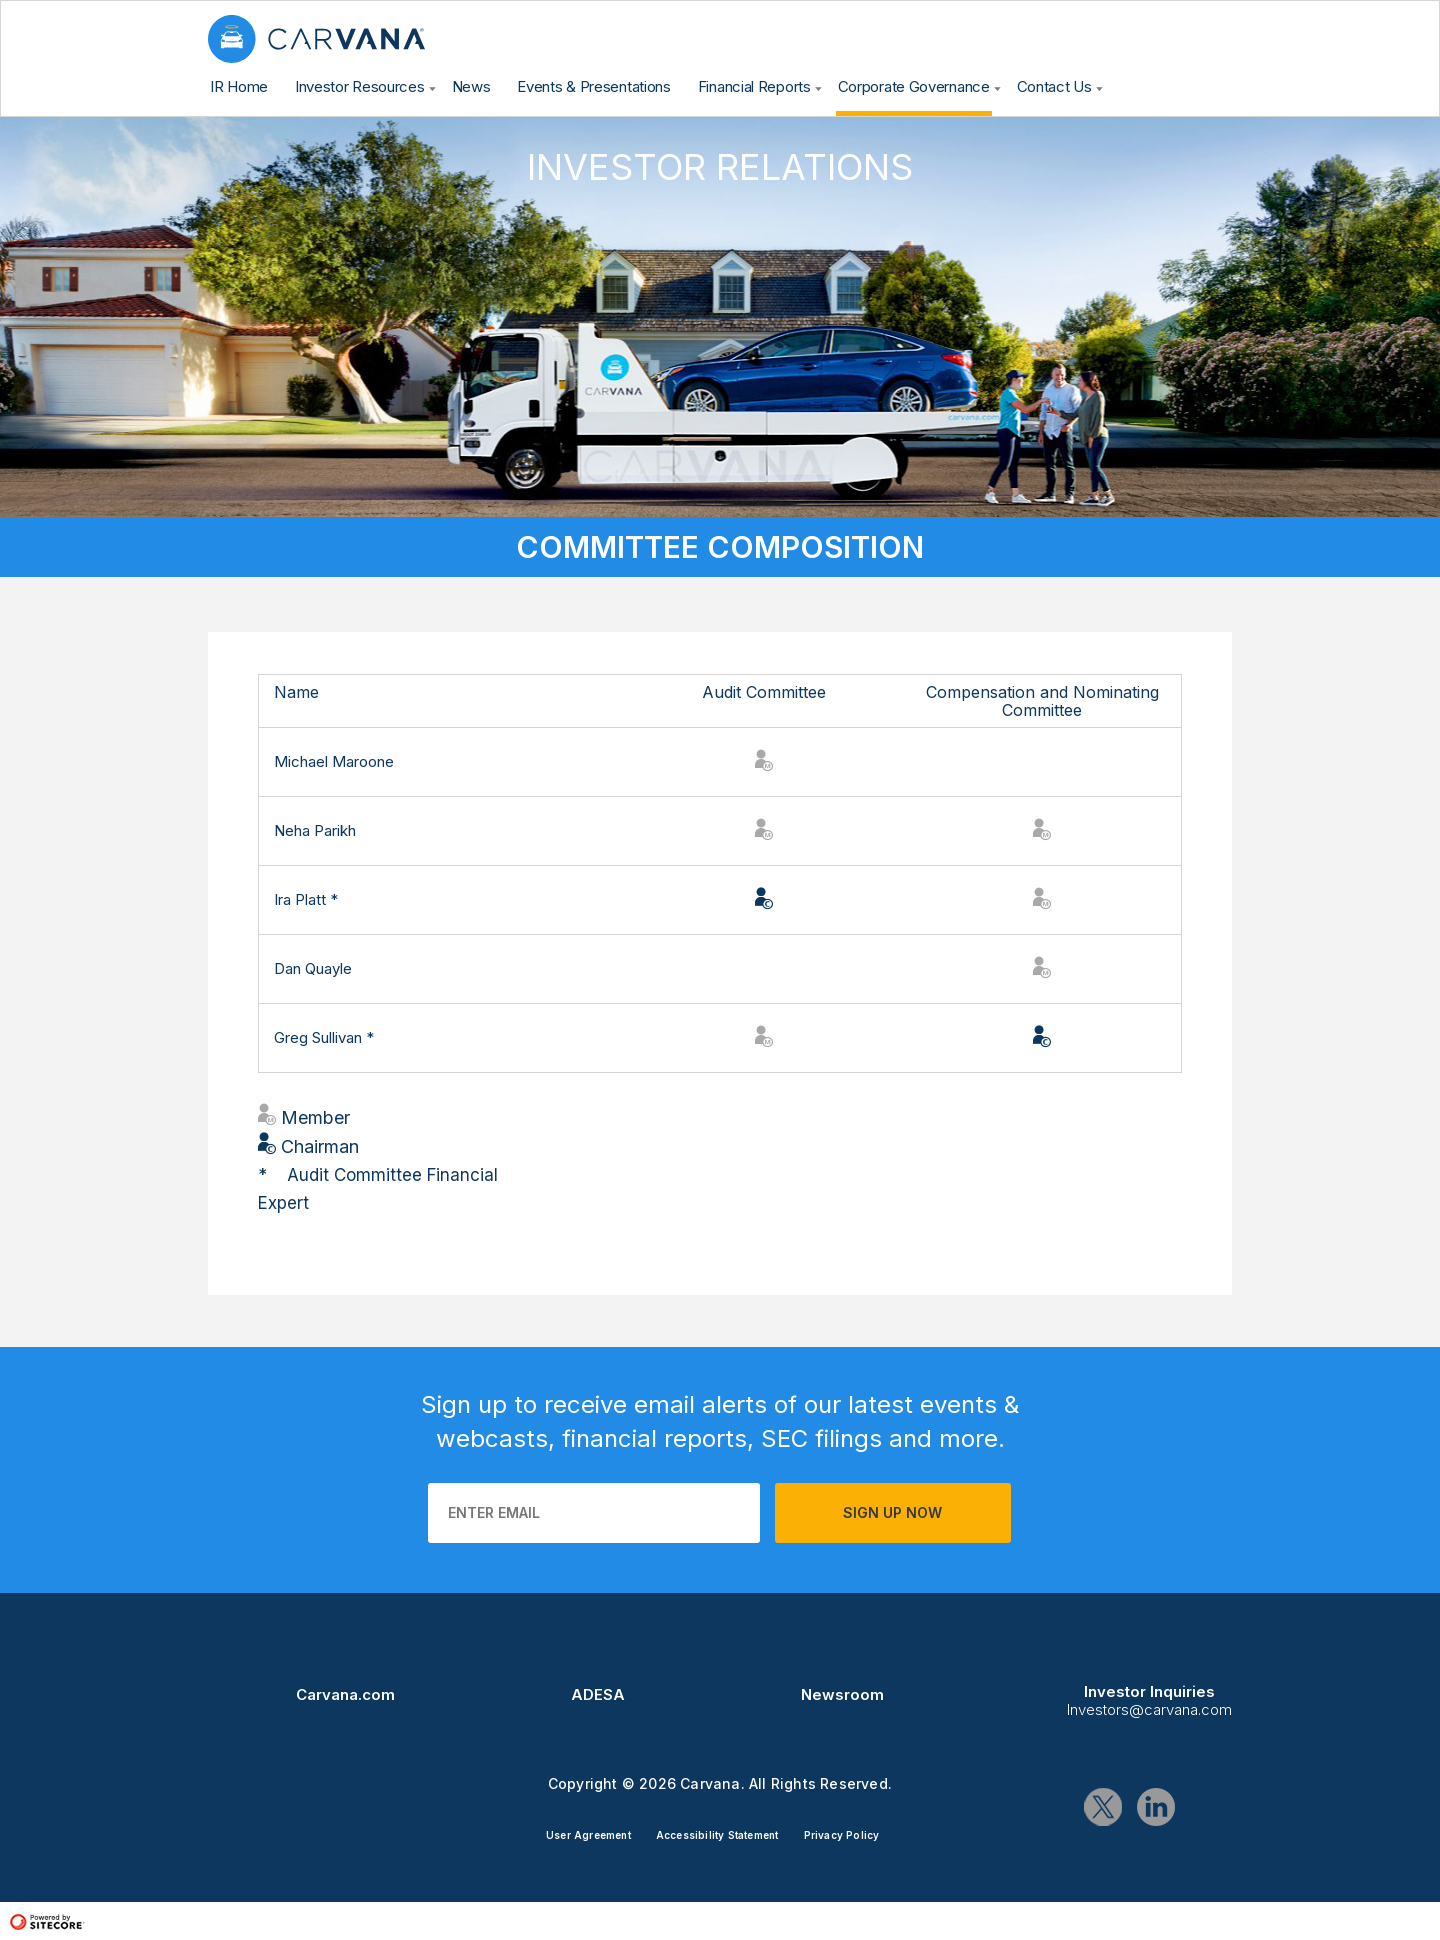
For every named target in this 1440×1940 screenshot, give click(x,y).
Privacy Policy (842, 1835)
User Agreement (588, 1835)
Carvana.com (345, 1694)
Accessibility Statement (717, 1835)
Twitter (1103, 1807)
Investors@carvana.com (1149, 1709)
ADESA (598, 1694)
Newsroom (842, 1694)
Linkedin (1156, 1807)
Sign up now (892, 1512)
